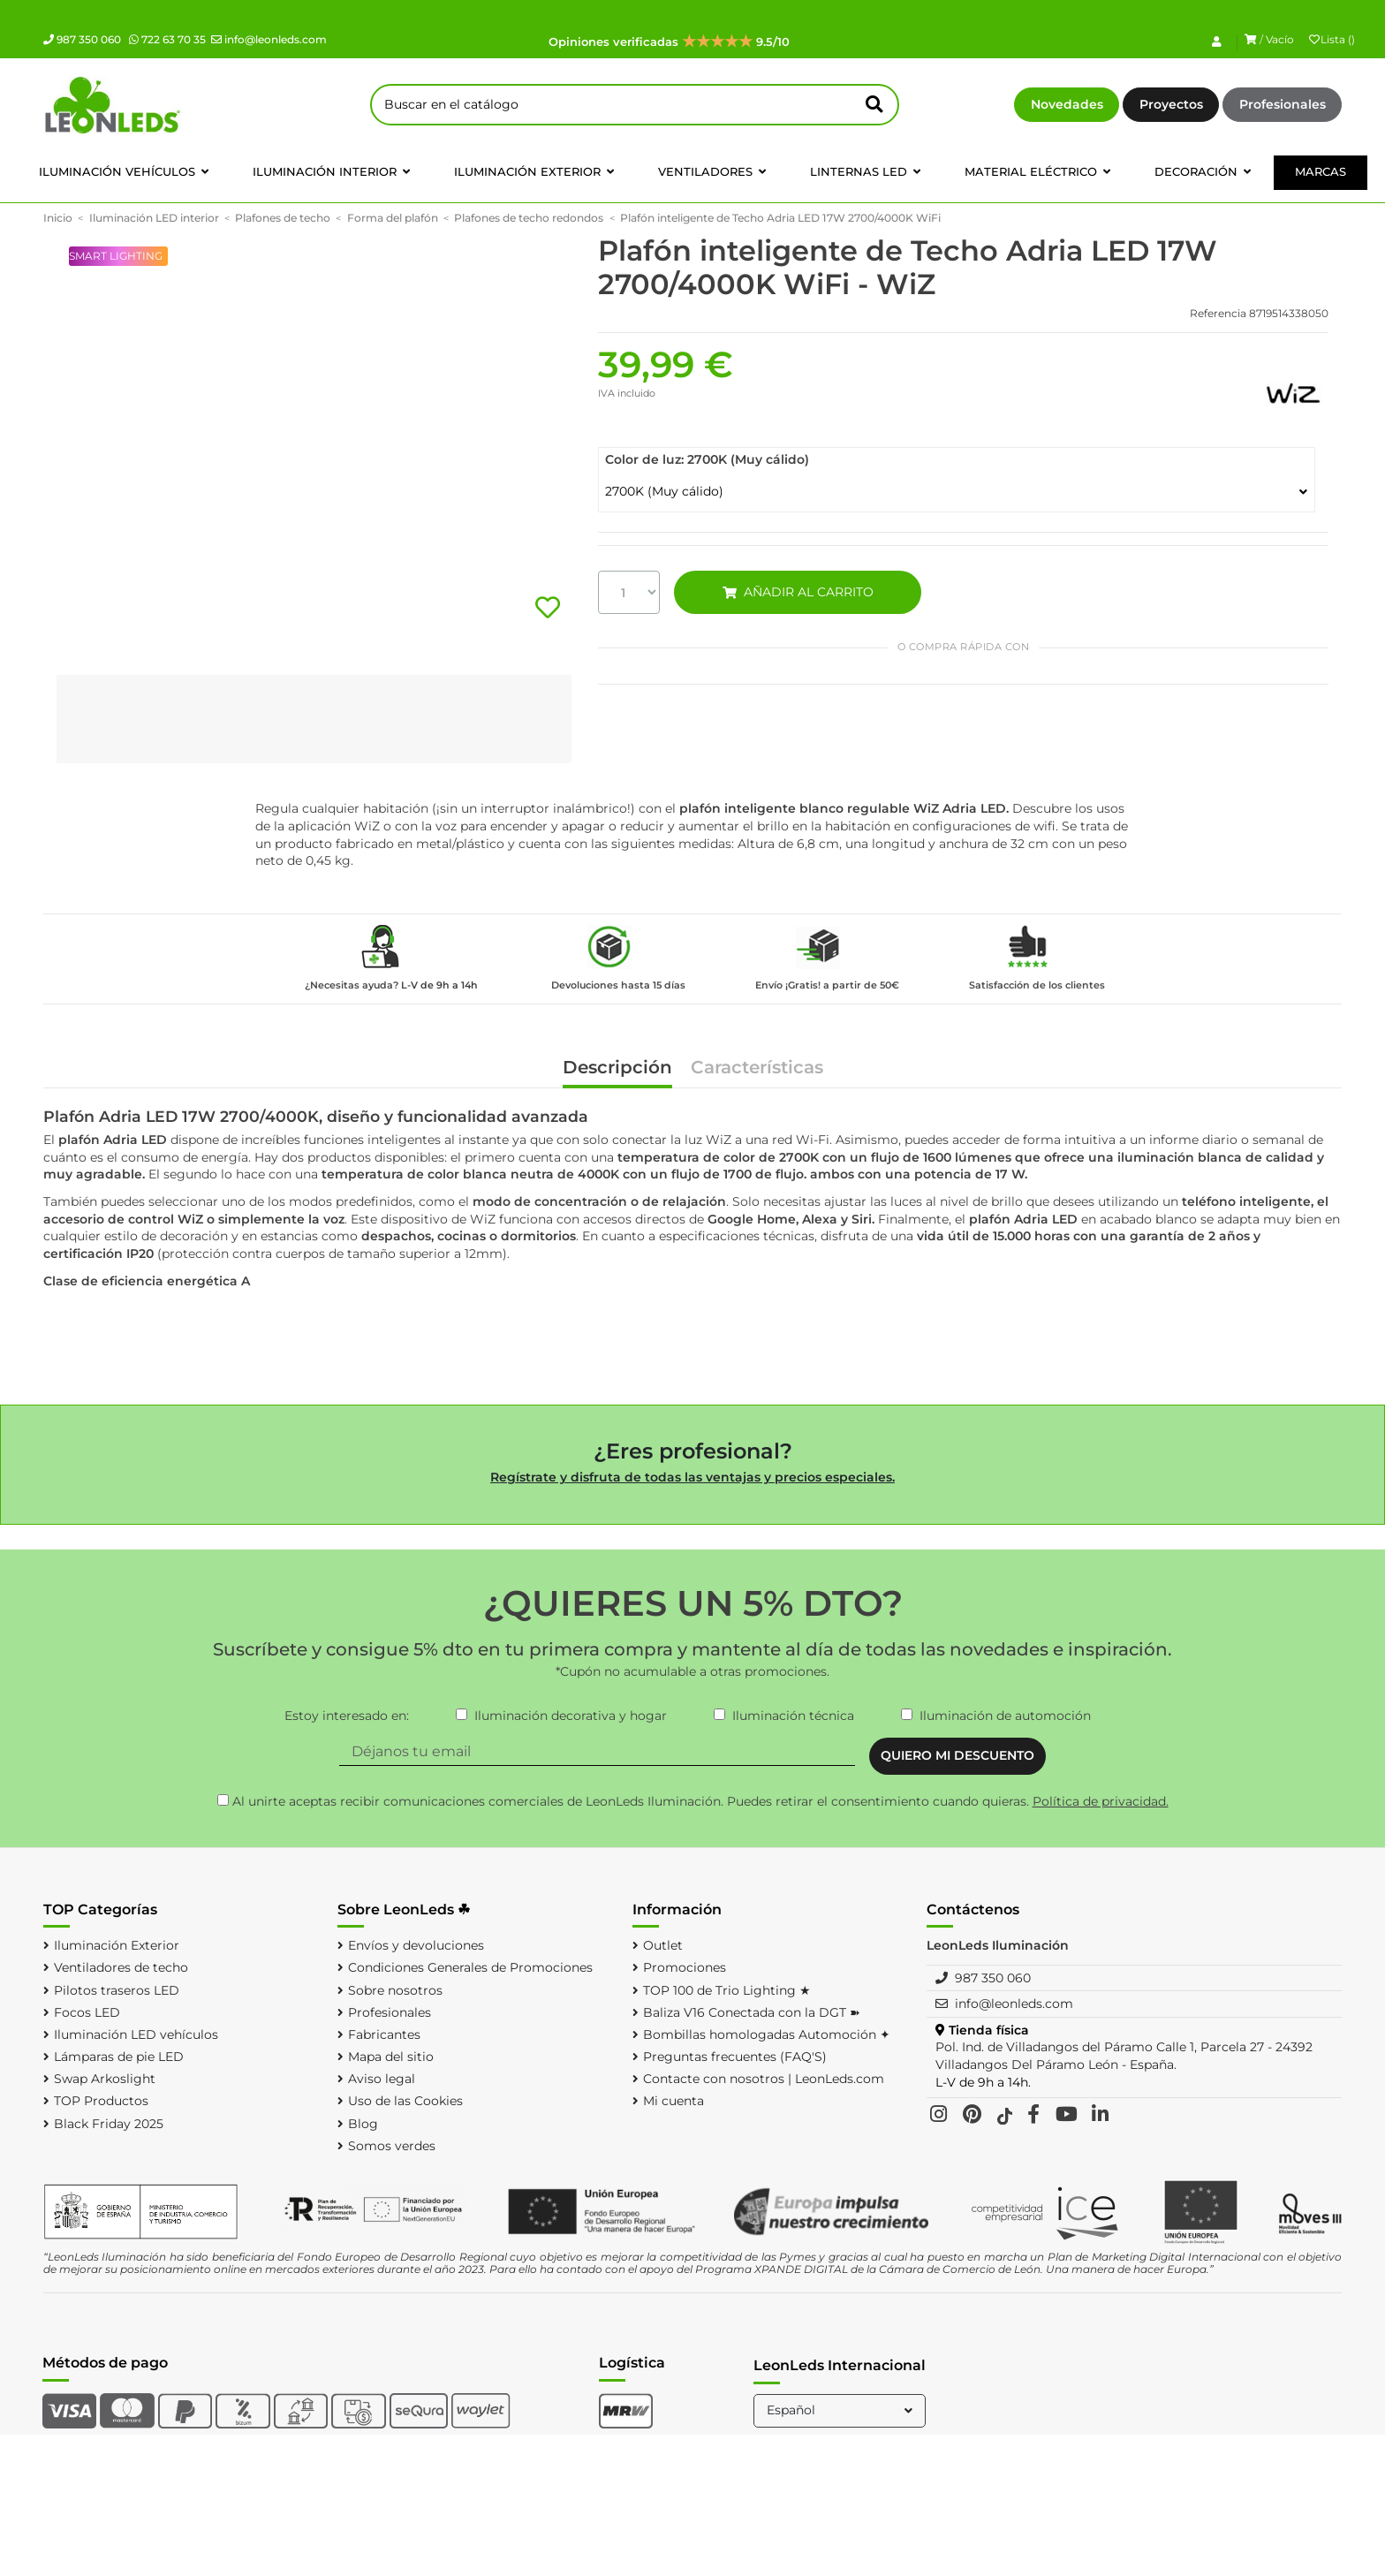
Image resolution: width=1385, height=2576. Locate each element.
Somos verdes (391, 2146)
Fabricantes (384, 2034)
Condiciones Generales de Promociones (470, 1967)
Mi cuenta (673, 2101)
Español (841, 2410)
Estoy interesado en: (346, 1716)
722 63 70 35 (167, 39)
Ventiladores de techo (121, 1967)
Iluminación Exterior (116, 1945)
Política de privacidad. (1101, 1801)
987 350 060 (82, 39)
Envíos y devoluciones (416, 1945)
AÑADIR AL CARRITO (798, 592)
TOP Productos (101, 2101)
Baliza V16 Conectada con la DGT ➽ (751, 2012)
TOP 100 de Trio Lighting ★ (727, 1990)
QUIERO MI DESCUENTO (957, 1755)
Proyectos (1171, 104)
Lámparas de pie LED (119, 2057)
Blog (363, 2124)
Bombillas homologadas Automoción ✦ (766, 2034)
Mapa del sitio (391, 2057)
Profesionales (1282, 104)
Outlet (663, 1945)
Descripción (617, 1068)
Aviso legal (381, 2079)
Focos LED (87, 2012)
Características (757, 1068)
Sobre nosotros (395, 1990)
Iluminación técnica (793, 1716)
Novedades (1067, 104)
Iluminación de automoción (1005, 1716)
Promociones (684, 1967)
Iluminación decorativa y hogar (570, 1716)
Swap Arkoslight (104, 2079)
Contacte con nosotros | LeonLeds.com (763, 2079)
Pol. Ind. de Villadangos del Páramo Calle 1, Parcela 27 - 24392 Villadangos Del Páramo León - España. (1124, 2055)
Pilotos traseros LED (116, 1990)
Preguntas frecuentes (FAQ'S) (735, 2057)
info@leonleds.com (269, 39)
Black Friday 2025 (108, 2124)
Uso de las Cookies (405, 2101)
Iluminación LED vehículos (136, 2034)
